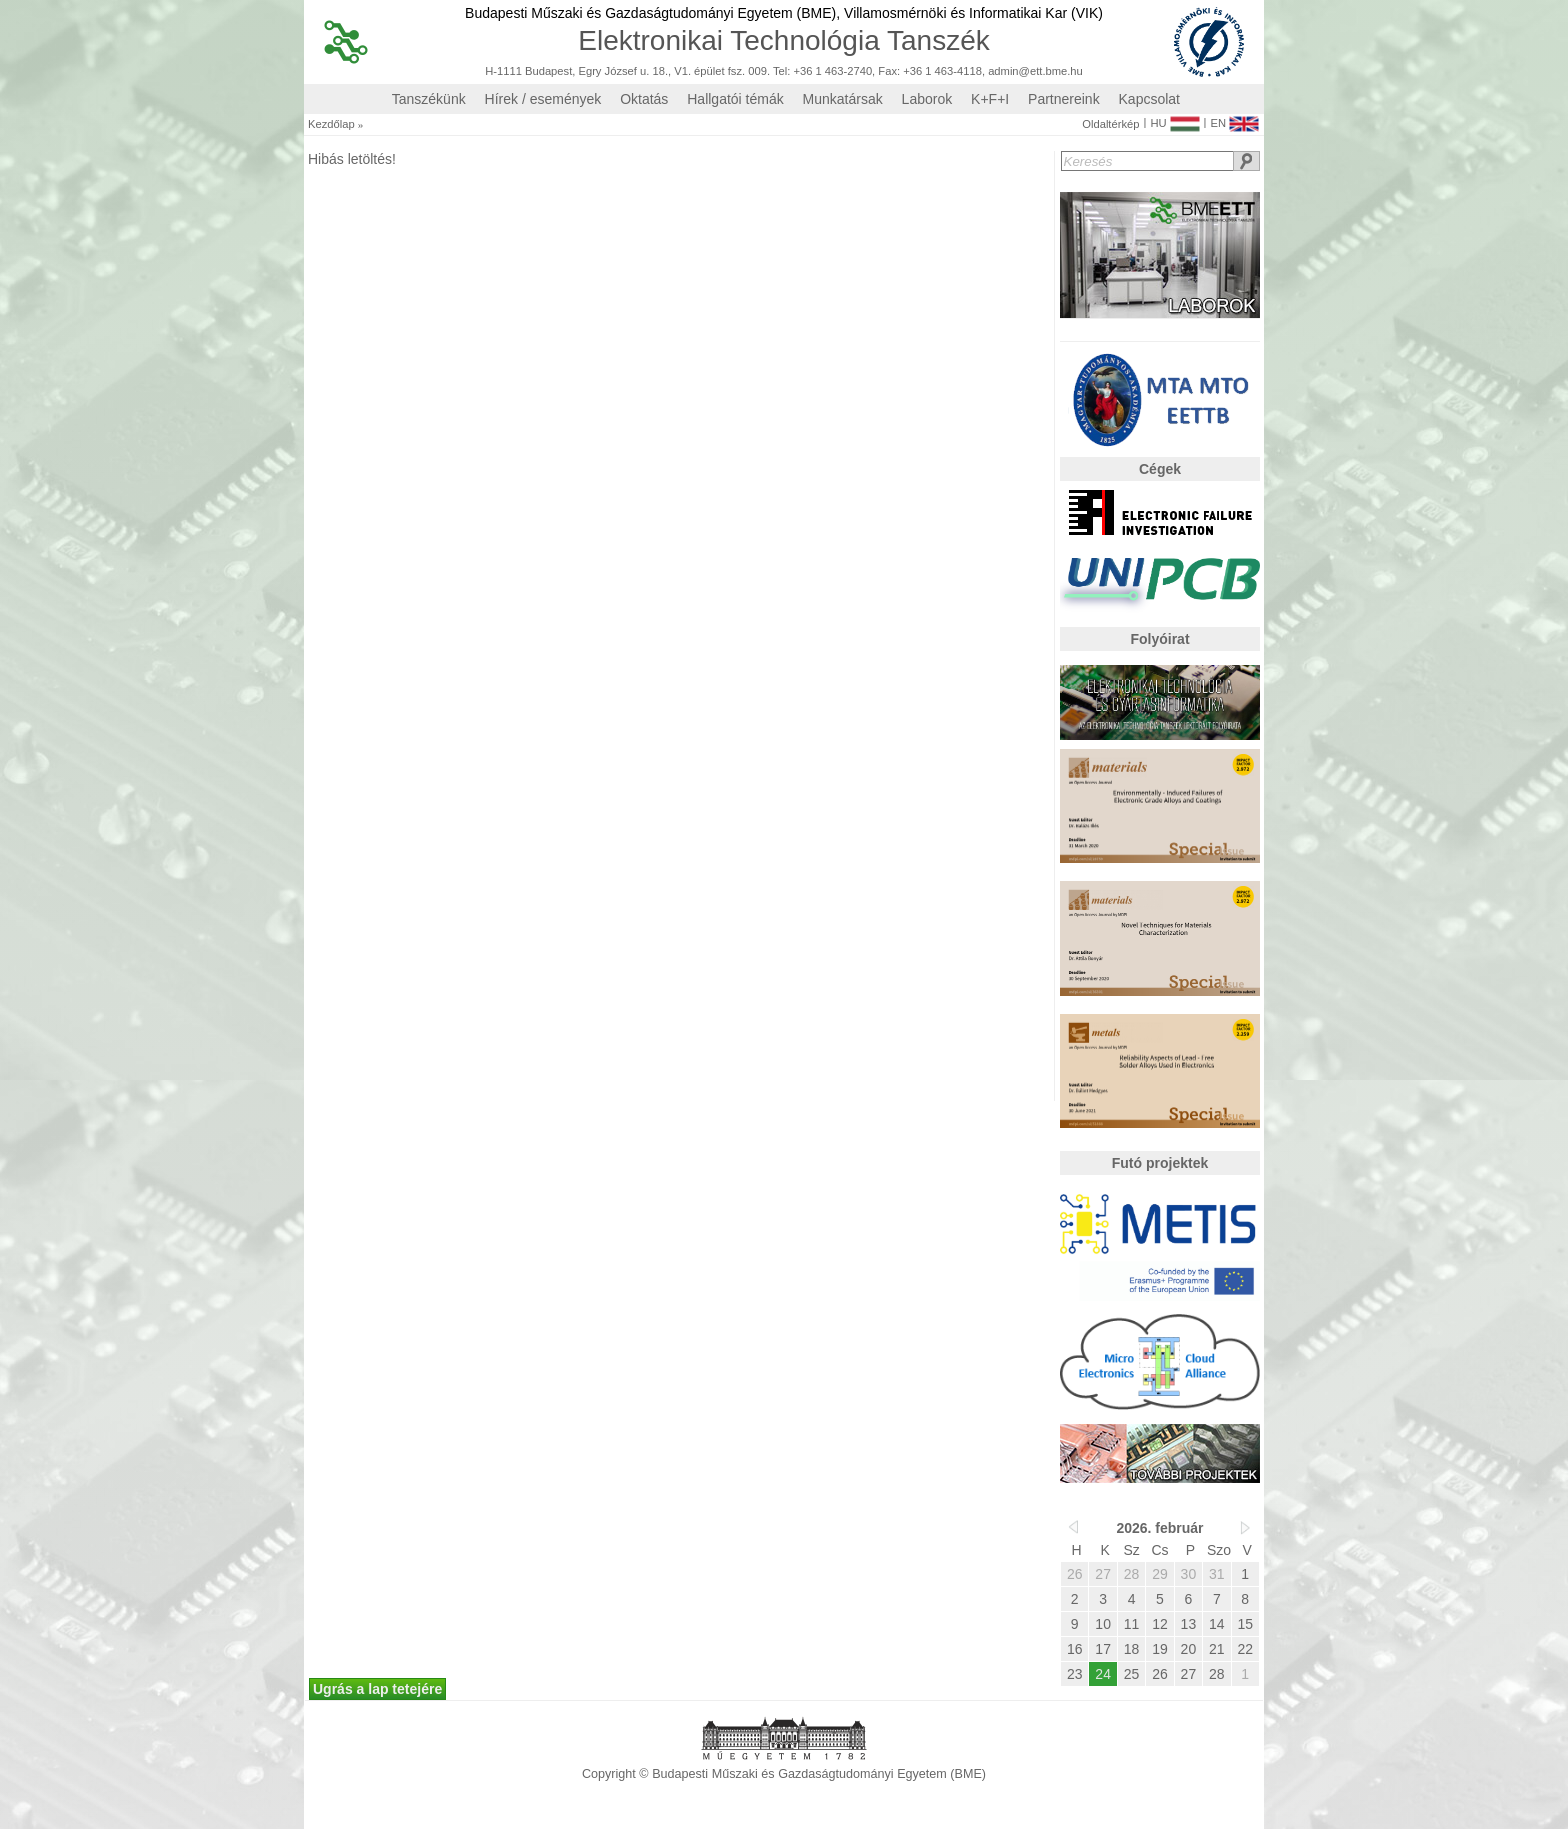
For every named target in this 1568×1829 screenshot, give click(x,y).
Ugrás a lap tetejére (377, 1689)
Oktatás (644, 99)
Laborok (927, 99)
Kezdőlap (331, 124)
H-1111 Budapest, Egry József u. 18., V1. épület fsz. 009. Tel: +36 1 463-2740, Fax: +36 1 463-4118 (733, 71)
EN (1234, 119)
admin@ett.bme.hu (1035, 71)
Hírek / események (543, 99)
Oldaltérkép (1110, 124)
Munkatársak (843, 99)
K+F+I (990, 99)
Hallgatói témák (735, 99)
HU (1174, 119)
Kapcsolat (1149, 99)
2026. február (1159, 1528)
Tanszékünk (429, 99)
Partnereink (1064, 99)
